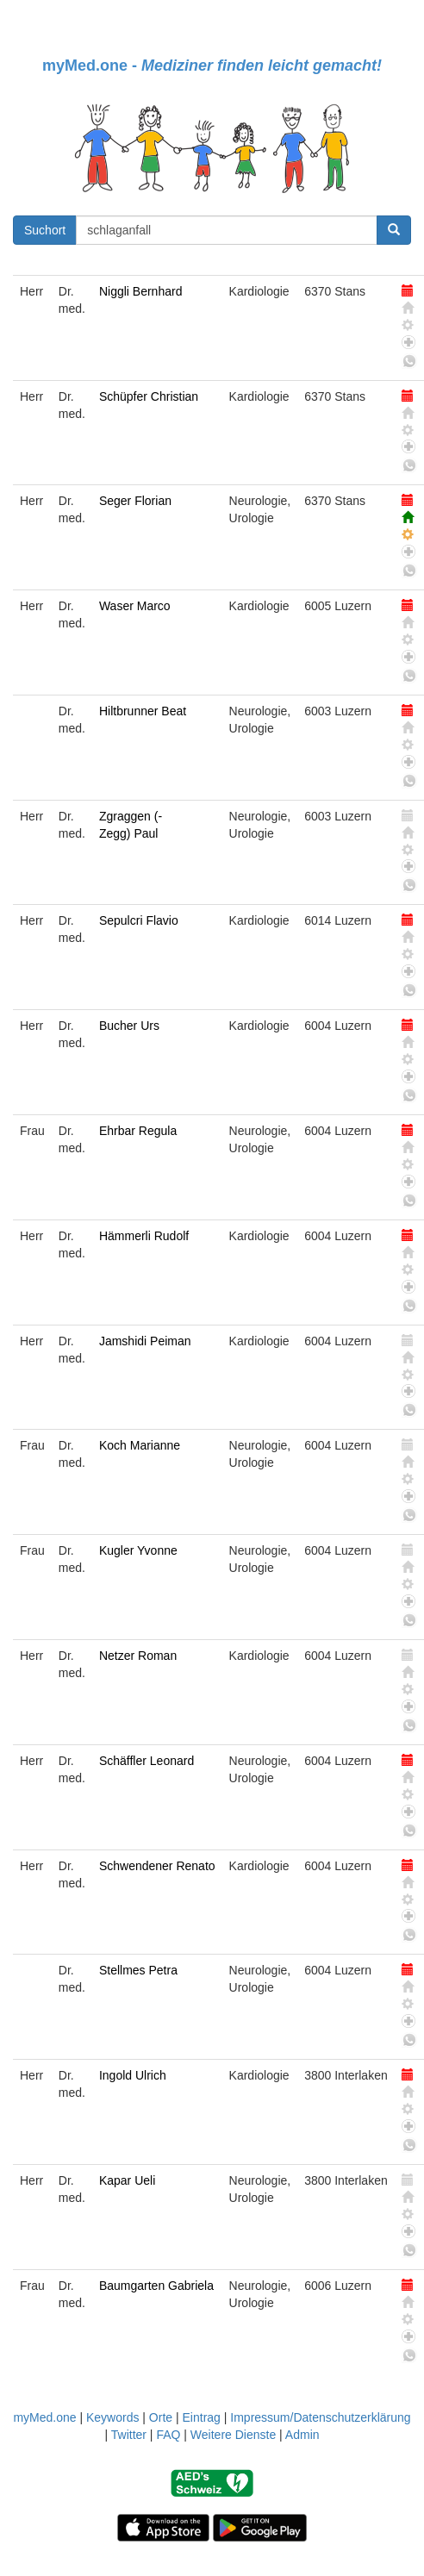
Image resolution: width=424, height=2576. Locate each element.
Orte (160, 2417)
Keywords (112, 2417)
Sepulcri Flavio (138, 920)
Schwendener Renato (157, 1866)
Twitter (129, 2435)
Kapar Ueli (127, 2180)
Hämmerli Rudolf (144, 1236)
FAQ (168, 2435)
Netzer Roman (138, 1655)
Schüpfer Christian (148, 396)
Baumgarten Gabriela (156, 2285)
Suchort (44, 230)
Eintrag (202, 2417)
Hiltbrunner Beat (142, 711)
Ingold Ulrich (132, 2075)
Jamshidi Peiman (145, 1341)
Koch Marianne (139, 1445)
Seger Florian (135, 501)
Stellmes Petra (138, 1970)
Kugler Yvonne (138, 1550)
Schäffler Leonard (146, 1761)
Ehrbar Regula (138, 1131)
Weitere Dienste (233, 2435)
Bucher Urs (129, 1025)
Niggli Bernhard (141, 291)
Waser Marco (135, 606)
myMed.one (44, 2417)
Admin (302, 2435)
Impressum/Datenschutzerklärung (320, 2417)
